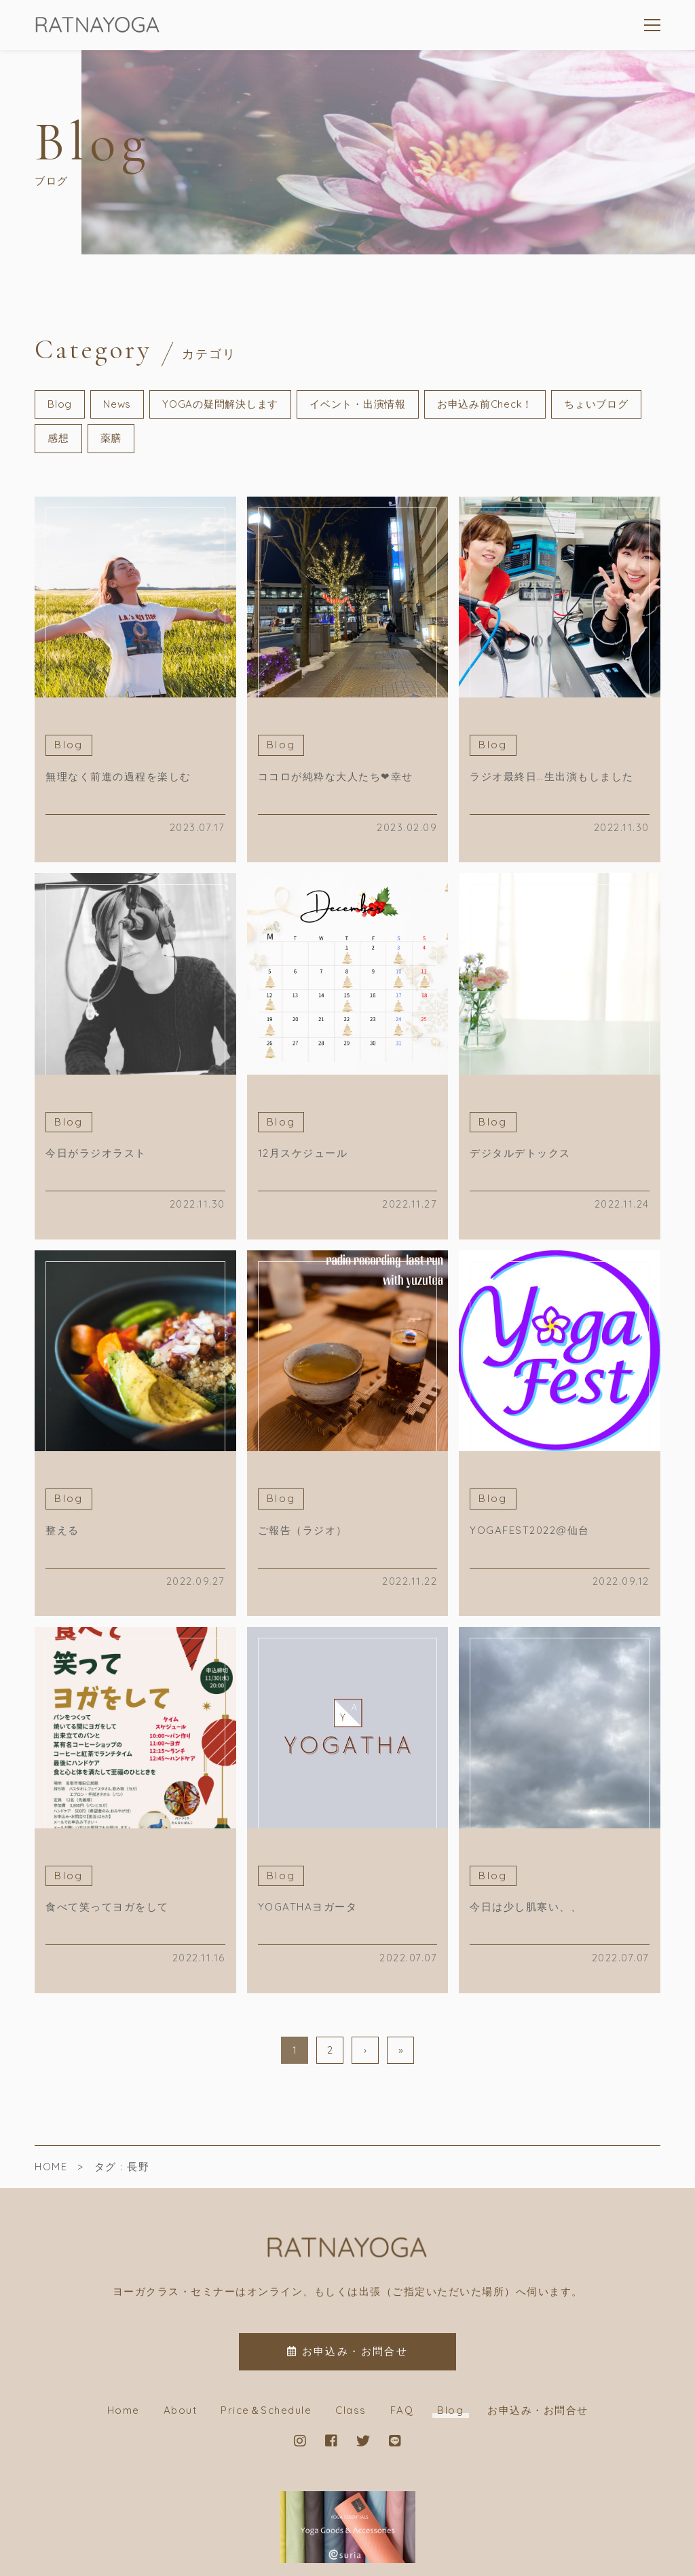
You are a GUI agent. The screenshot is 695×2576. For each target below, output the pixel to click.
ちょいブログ (596, 404)
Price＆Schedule (266, 2410)
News (117, 404)
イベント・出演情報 (357, 404)
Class (351, 2410)
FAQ (402, 2410)
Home (123, 2410)
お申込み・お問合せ (537, 2410)
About (181, 2410)
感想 (58, 437)
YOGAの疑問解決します (220, 404)
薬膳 (111, 437)
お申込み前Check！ (485, 404)
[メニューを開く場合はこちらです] (652, 25)
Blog (60, 404)
